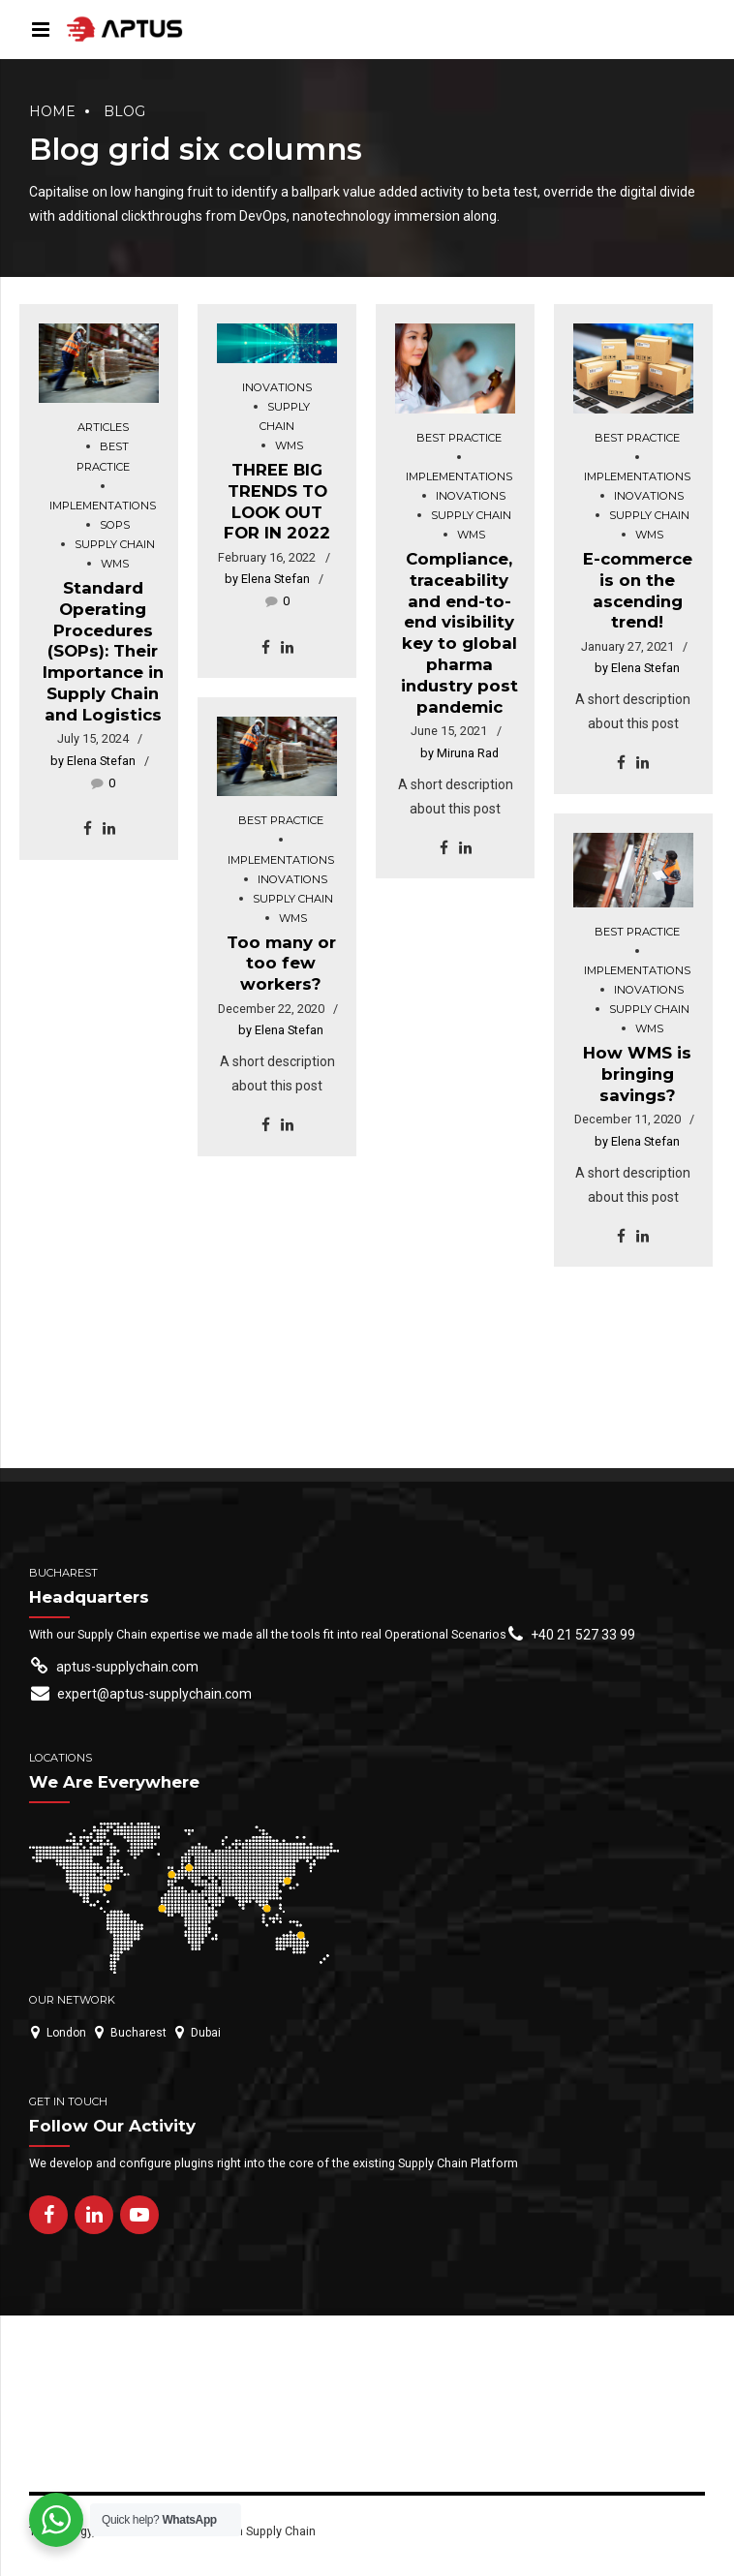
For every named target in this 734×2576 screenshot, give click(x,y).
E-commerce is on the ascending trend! (637, 590)
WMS (115, 563)
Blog (124, 111)
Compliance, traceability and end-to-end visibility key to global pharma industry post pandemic (459, 633)
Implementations (102, 505)
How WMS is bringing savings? (637, 1074)
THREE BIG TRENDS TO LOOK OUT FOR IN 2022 (277, 501)
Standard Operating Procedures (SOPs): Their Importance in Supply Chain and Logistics (103, 651)
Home (52, 111)
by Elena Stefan (93, 760)
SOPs (115, 525)
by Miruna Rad (459, 753)
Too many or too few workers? (281, 964)
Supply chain (115, 544)
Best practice (103, 456)
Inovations (277, 387)
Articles (103, 427)
